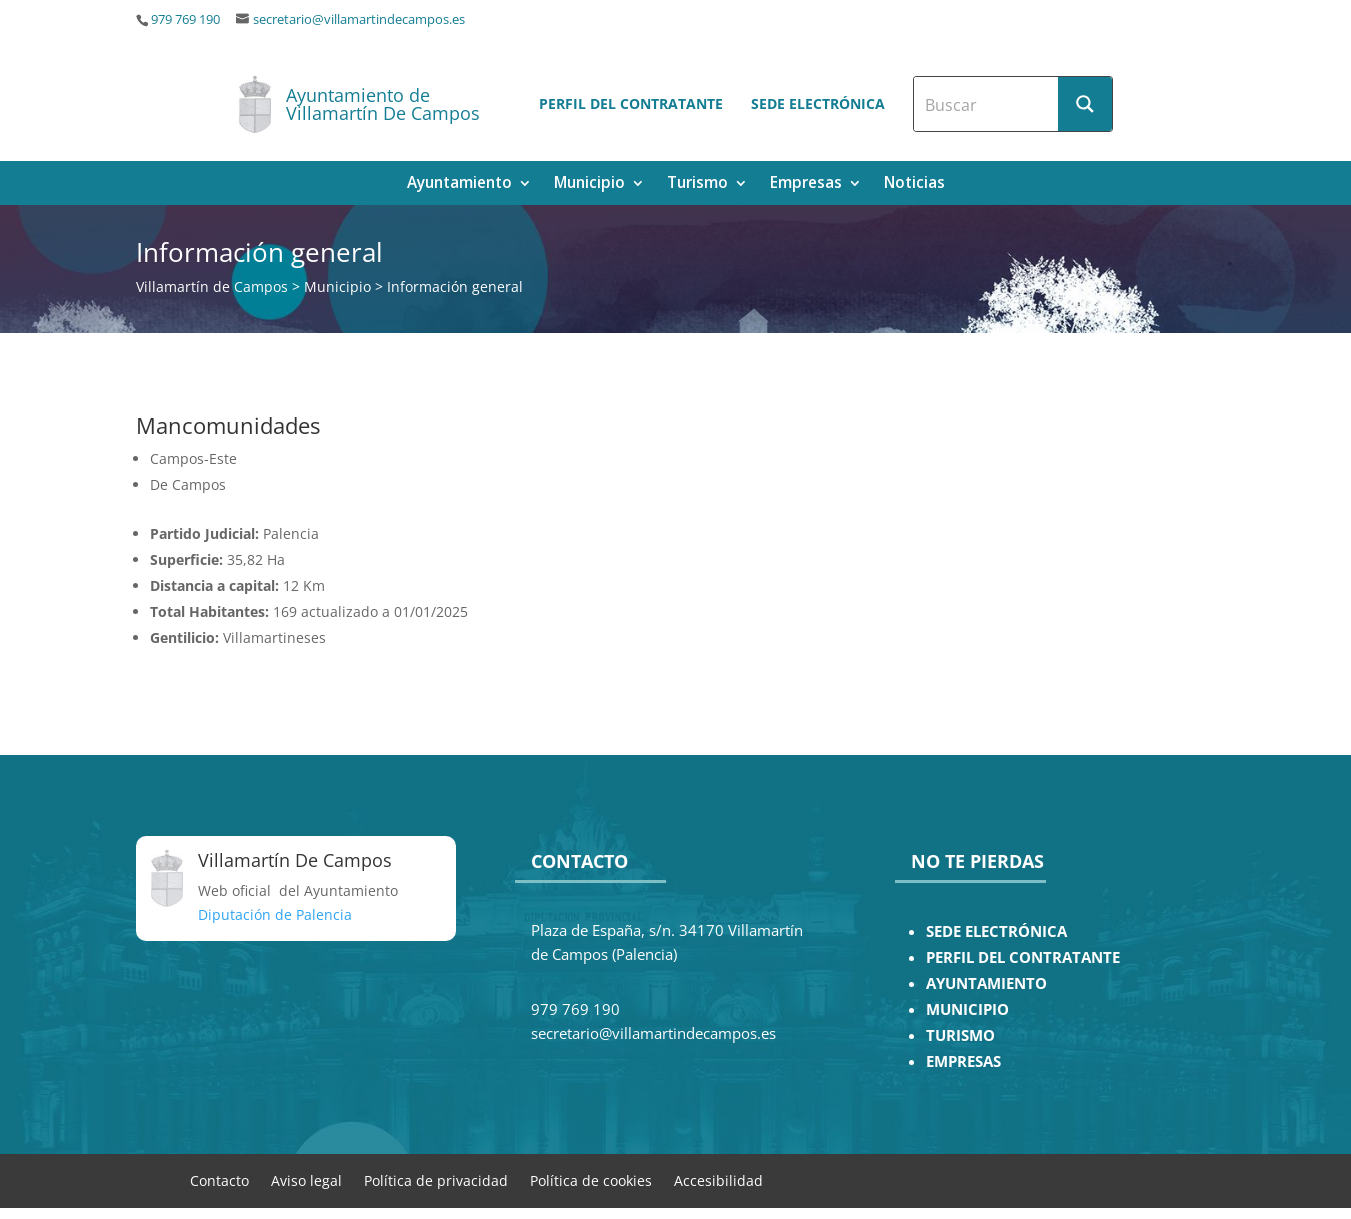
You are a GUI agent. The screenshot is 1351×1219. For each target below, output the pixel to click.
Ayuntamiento (459, 184)
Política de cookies (591, 1179)
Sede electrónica (818, 103)
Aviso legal (306, 1179)
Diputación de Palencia (275, 914)
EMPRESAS (963, 1061)
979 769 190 (185, 19)
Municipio (589, 184)
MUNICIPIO (967, 1009)
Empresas (806, 184)
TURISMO (960, 1035)
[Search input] (987, 104)
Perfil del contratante (631, 103)
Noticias (914, 184)
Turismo (697, 184)
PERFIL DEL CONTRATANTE (1023, 957)
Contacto (219, 1179)
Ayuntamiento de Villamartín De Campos (383, 104)
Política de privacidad (436, 1179)
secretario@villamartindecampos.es (359, 19)
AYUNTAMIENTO (986, 983)
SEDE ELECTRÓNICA (996, 931)
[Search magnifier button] (1085, 104)
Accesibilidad (718, 1179)
